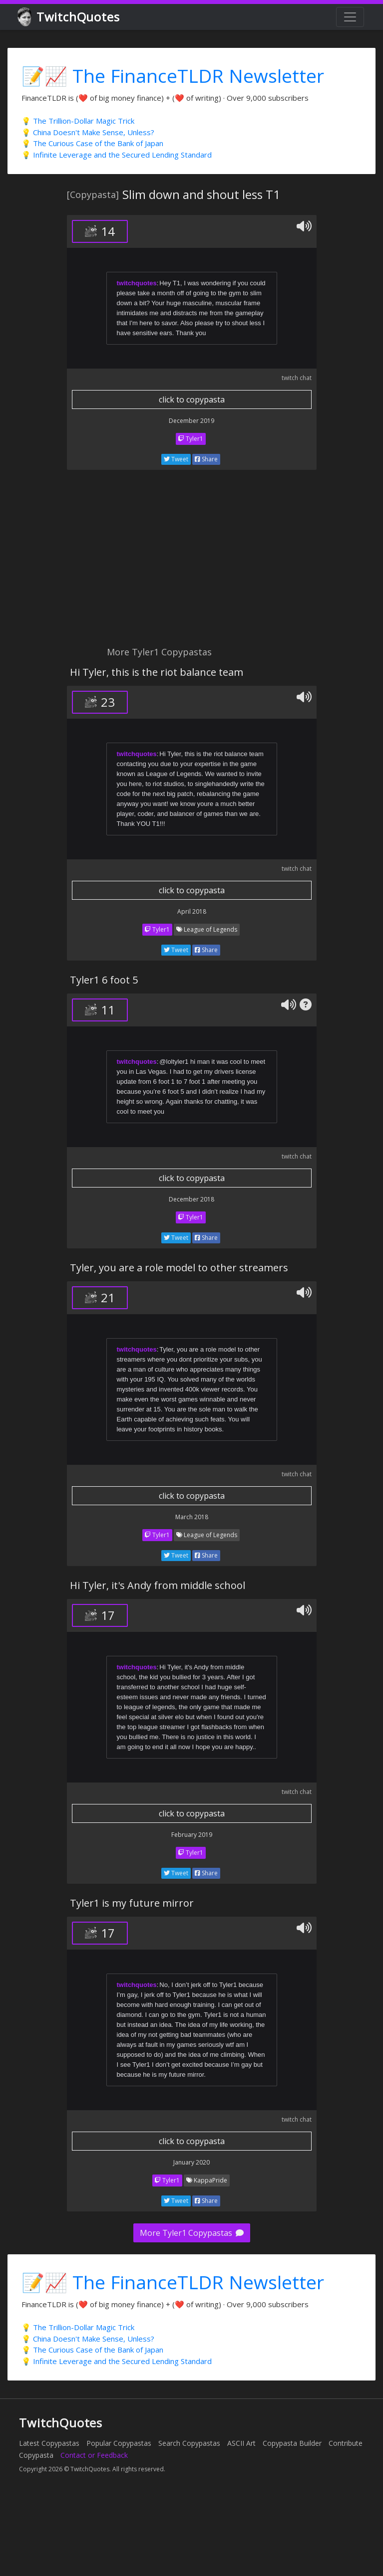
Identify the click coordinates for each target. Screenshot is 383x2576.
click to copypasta (192, 399)
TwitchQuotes (69, 17)
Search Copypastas (189, 2443)
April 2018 (191, 911)
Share (206, 459)
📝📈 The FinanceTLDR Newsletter (172, 75)
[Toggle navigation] (350, 17)
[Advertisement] (135, 563)
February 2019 (191, 1834)
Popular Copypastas (118, 2443)
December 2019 (191, 420)
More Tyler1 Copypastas (192, 2232)
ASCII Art (241, 2443)
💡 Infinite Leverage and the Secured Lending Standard (116, 155)
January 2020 (191, 2162)
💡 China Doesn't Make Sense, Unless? (87, 132)
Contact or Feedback (94, 2455)
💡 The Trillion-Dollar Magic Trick (77, 121)
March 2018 (191, 1517)
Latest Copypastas (49, 2443)
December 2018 (191, 1199)
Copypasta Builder (292, 2443)
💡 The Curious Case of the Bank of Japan (92, 143)
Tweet (176, 459)
